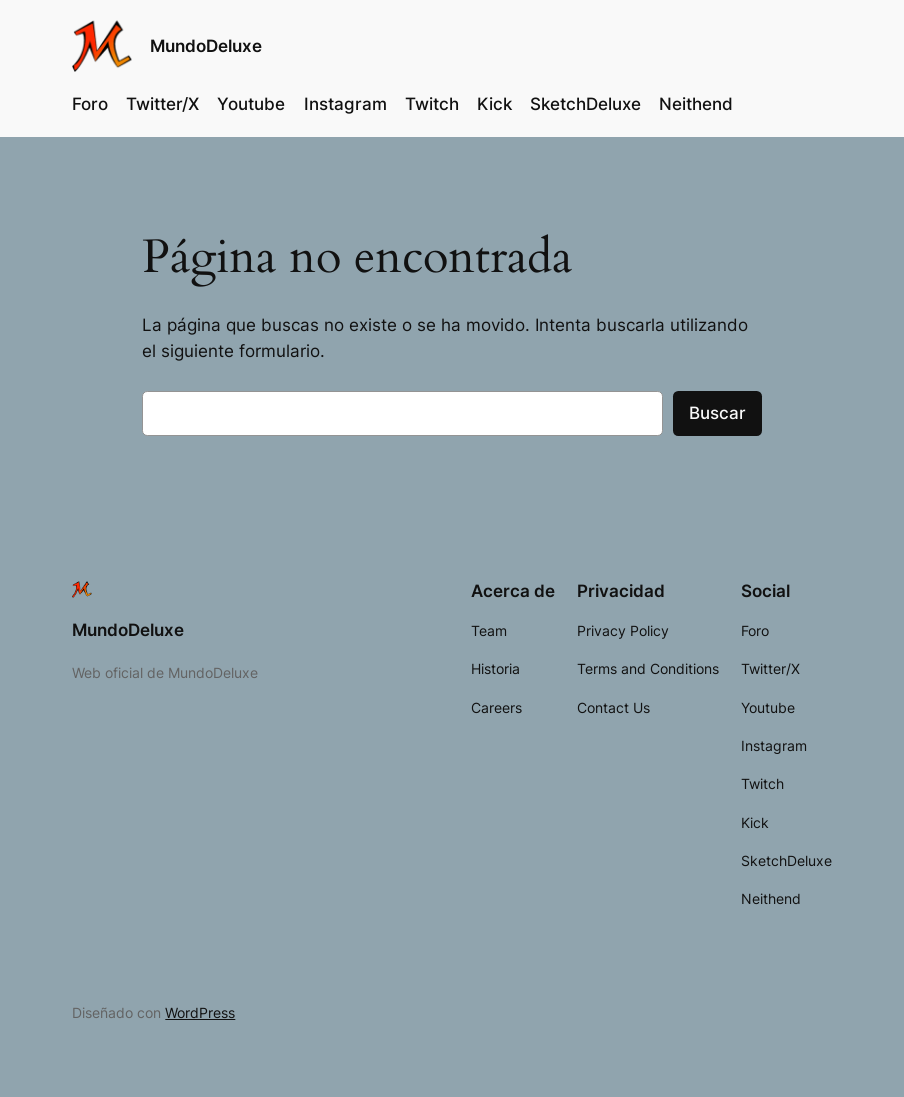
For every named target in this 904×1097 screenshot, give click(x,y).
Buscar (717, 413)
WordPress (200, 1012)
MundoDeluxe (206, 45)
